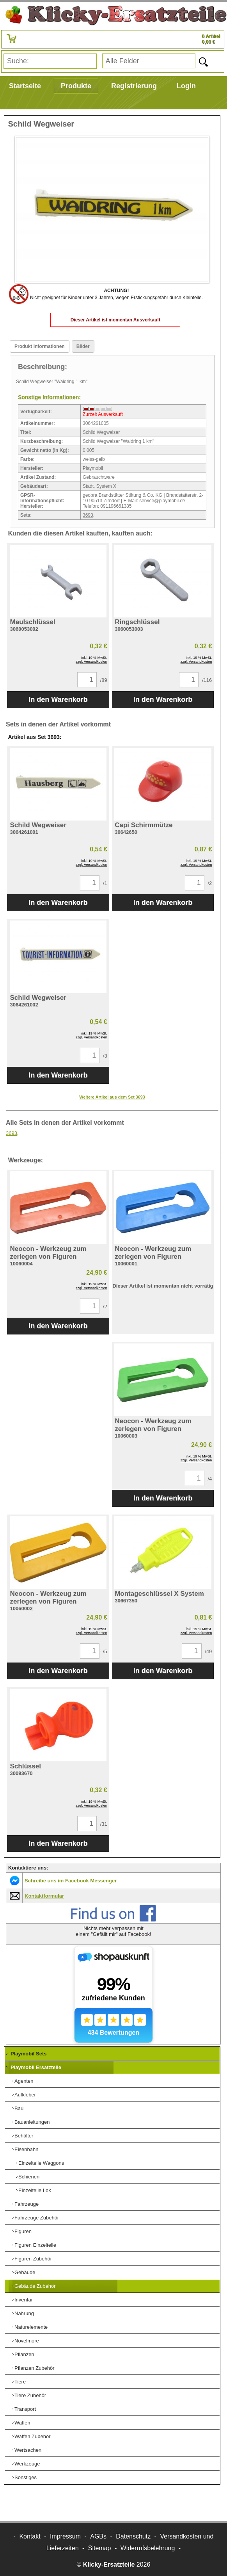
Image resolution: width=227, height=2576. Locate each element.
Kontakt (29, 2536)
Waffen (22, 2423)
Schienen (28, 2177)
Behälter (23, 2136)
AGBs (98, 2536)
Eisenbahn (26, 2149)
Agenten (23, 2081)
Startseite (25, 86)
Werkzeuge (27, 2464)
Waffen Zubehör (32, 2436)
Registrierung (134, 86)
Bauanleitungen (32, 2122)
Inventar (23, 2300)
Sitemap (99, 2548)
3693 (88, 515)
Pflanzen (24, 2354)
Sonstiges (25, 2477)
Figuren (23, 2231)
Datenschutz (133, 2536)
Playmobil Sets (28, 2054)
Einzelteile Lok (34, 2190)
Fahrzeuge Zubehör (36, 2218)
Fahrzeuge (26, 2204)
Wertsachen (27, 2450)
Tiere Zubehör (30, 2395)
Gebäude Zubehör (35, 2286)
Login (186, 86)
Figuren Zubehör (33, 2259)
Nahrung (24, 2313)
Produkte (76, 86)
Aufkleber (25, 2095)
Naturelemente (31, 2327)
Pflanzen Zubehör (34, 2368)
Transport (25, 2409)
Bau (18, 2108)
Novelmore (26, 2341)
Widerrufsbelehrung (148, 2548)
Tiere (20, 2382)
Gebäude (24, 2272)
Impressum (65, 2536)
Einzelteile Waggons (41, 2163)
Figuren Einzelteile (35, 2245)
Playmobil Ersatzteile (36, 2067)
